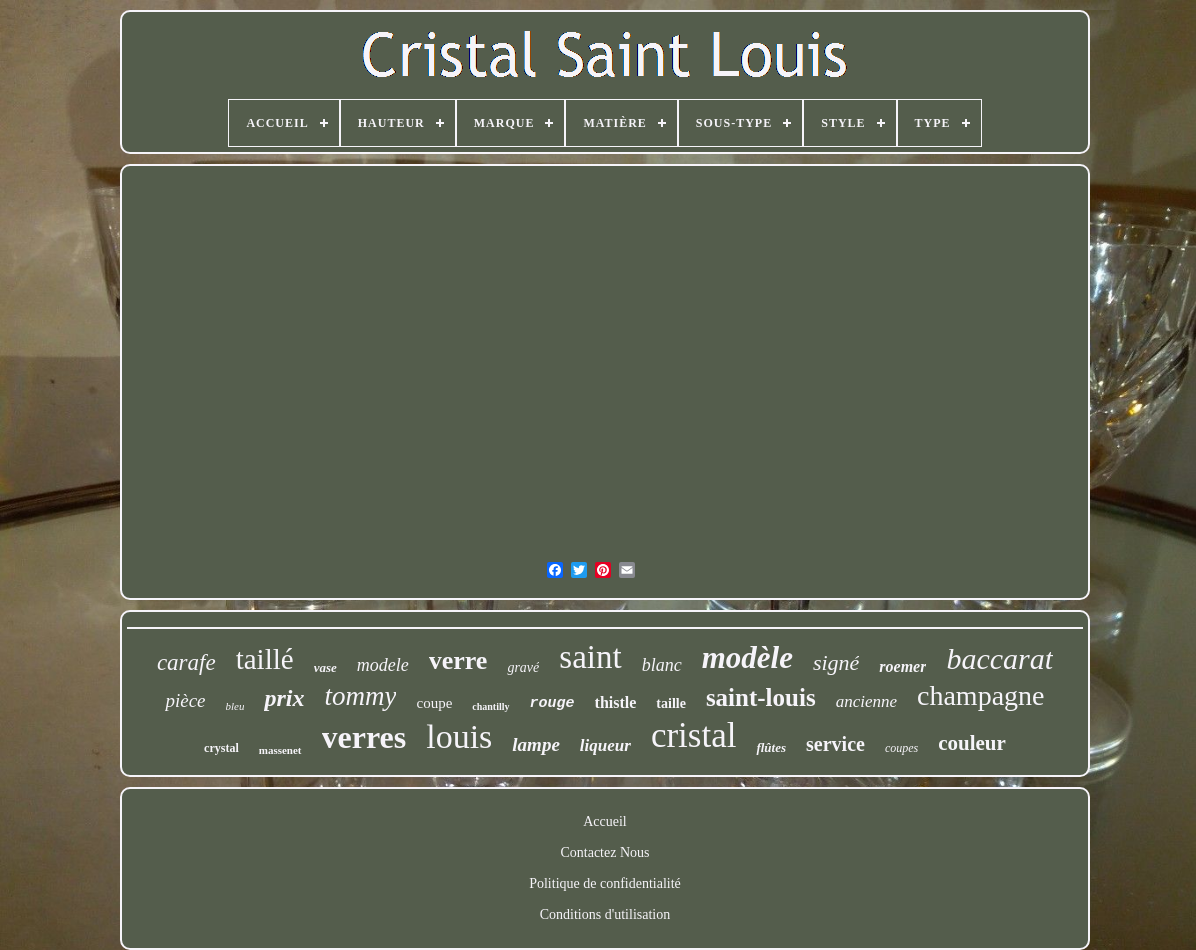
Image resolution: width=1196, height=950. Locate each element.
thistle (616, 702)
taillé (265, 659)
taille (671, 703)
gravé (523, 667)
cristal (694, 735)
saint (590, 657)
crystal (221, 748)
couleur (972, 743)
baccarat (999, 658)
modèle (747, 657)
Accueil (605, 821)
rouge (552, 703)
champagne (981, 695)
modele (383, 665)
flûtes (771, 747)
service (835, 744)
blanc (662, 665)
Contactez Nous (604, 852)
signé (836, 662)
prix (284, 698)
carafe (186, 662)
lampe (536, 744)
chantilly (490, 706)
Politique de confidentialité (605, 883)
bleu (235, 706)
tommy (361, 696)
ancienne (866, 701)
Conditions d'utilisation (605, 914)
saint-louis (761, 697)
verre (458, 660)
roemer (902, 666)
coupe (434, 703)
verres (364, 737)
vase (325, 667)
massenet (280, 750)
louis (459, 736)
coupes (901, 748)
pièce (185, 700)
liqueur (605, 745)
